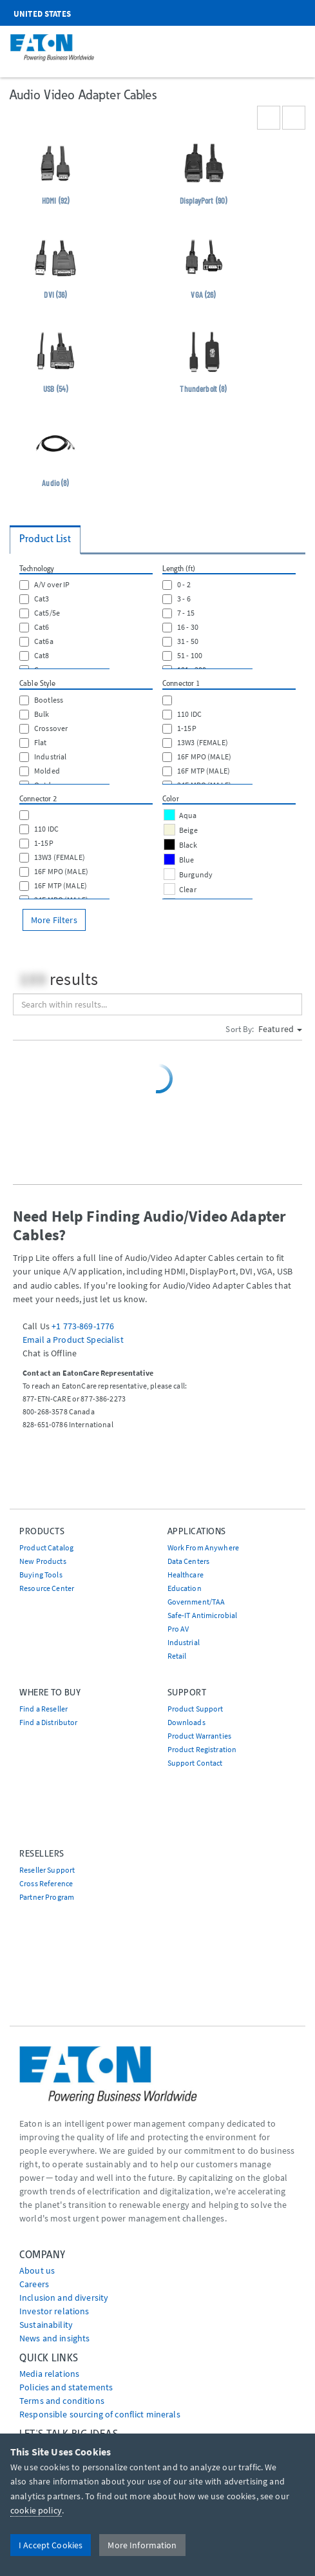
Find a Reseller (43, 1708)
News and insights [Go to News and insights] (54, 2338)
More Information (142, 2545)
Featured (280, 1029)
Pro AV (178, 1629)
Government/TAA (196, 1601)
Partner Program (46, 1897)
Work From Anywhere (203, 1547)
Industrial (183, 1642)
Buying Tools (40, 1574)
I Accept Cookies (50, 2545)
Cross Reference (46, 1883)
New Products (42, 1561)
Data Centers (188, 1561)
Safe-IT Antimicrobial (202, 1615)
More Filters (54, 920)
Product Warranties (199, 1736)
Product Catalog (46, 1547)
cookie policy (36, 2510)
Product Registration (202, 1749)
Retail (177, 1656)
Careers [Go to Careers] (34, 2284)
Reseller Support (47, 1870)
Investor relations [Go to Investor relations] (54, 2311)
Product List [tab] (45, 538)
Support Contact (195, 1763)
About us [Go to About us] (37, 2270)
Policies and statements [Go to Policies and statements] (66, 2387)
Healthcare (185, 1574)
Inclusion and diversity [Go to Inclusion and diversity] (63, 2297)
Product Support (195, 1708)
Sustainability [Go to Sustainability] (46, 2324)
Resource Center (46, 1588)
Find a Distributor (48, 1722)
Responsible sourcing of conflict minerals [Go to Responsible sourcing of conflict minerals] (99, 2414)
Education (184, 1588)
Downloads (186, 1722)
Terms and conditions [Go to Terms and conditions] (61, 2400)
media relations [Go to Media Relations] (49, 2373)
